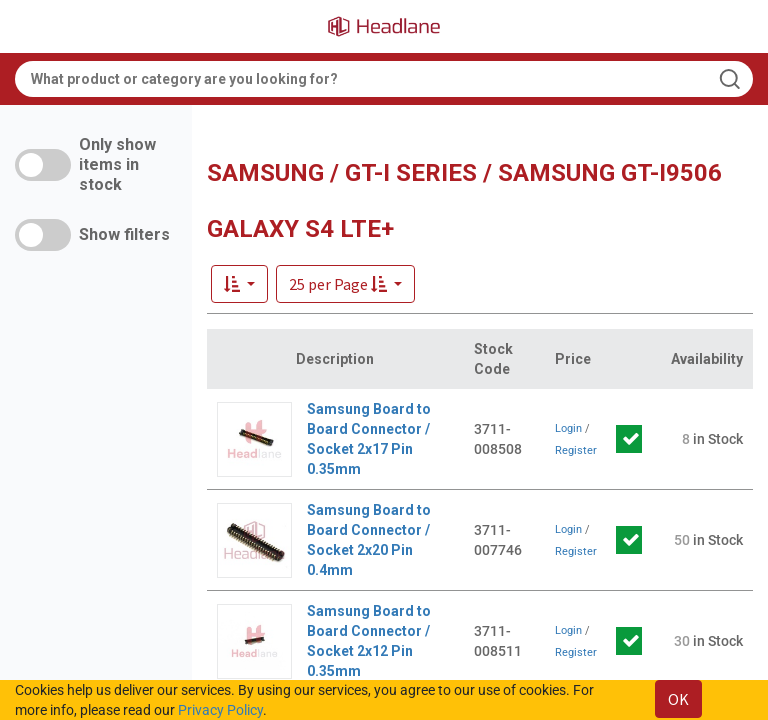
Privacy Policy (220, 710)
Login (568, 428)
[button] (345, 284)
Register (576, 450)
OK (678, 699)
